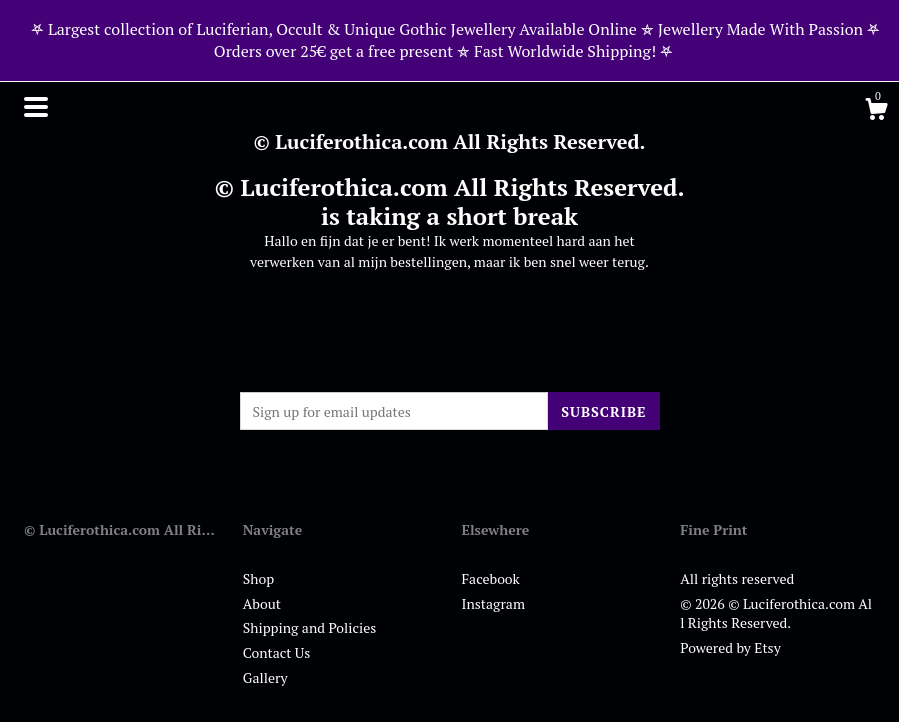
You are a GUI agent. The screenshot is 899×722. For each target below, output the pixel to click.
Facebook (491, 578)
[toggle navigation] (36, 107)
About (262, 603)
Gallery (265, 677)
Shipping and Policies (310, 627)
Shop (258, 578)
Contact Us (277, 652)
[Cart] (876, 112)
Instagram (493, 603)
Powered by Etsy (730, 647)
